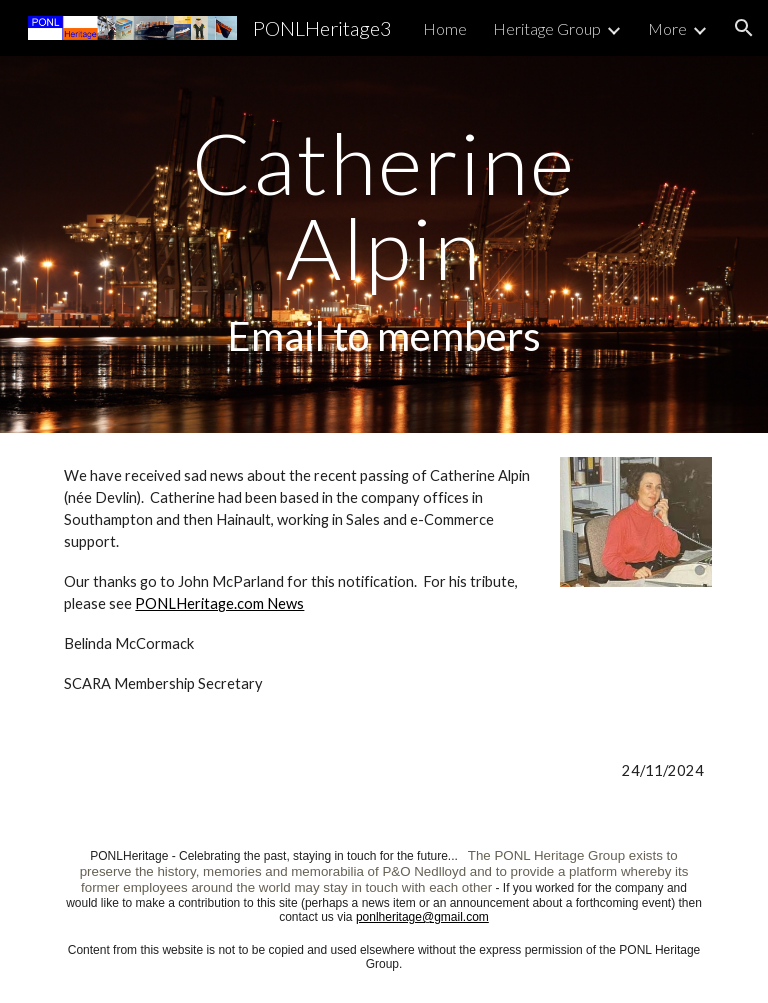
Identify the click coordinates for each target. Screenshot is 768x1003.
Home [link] (445, 28)
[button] (744, 28)
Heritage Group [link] (547, 28)
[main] (383, 244)
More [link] (667, 28)
